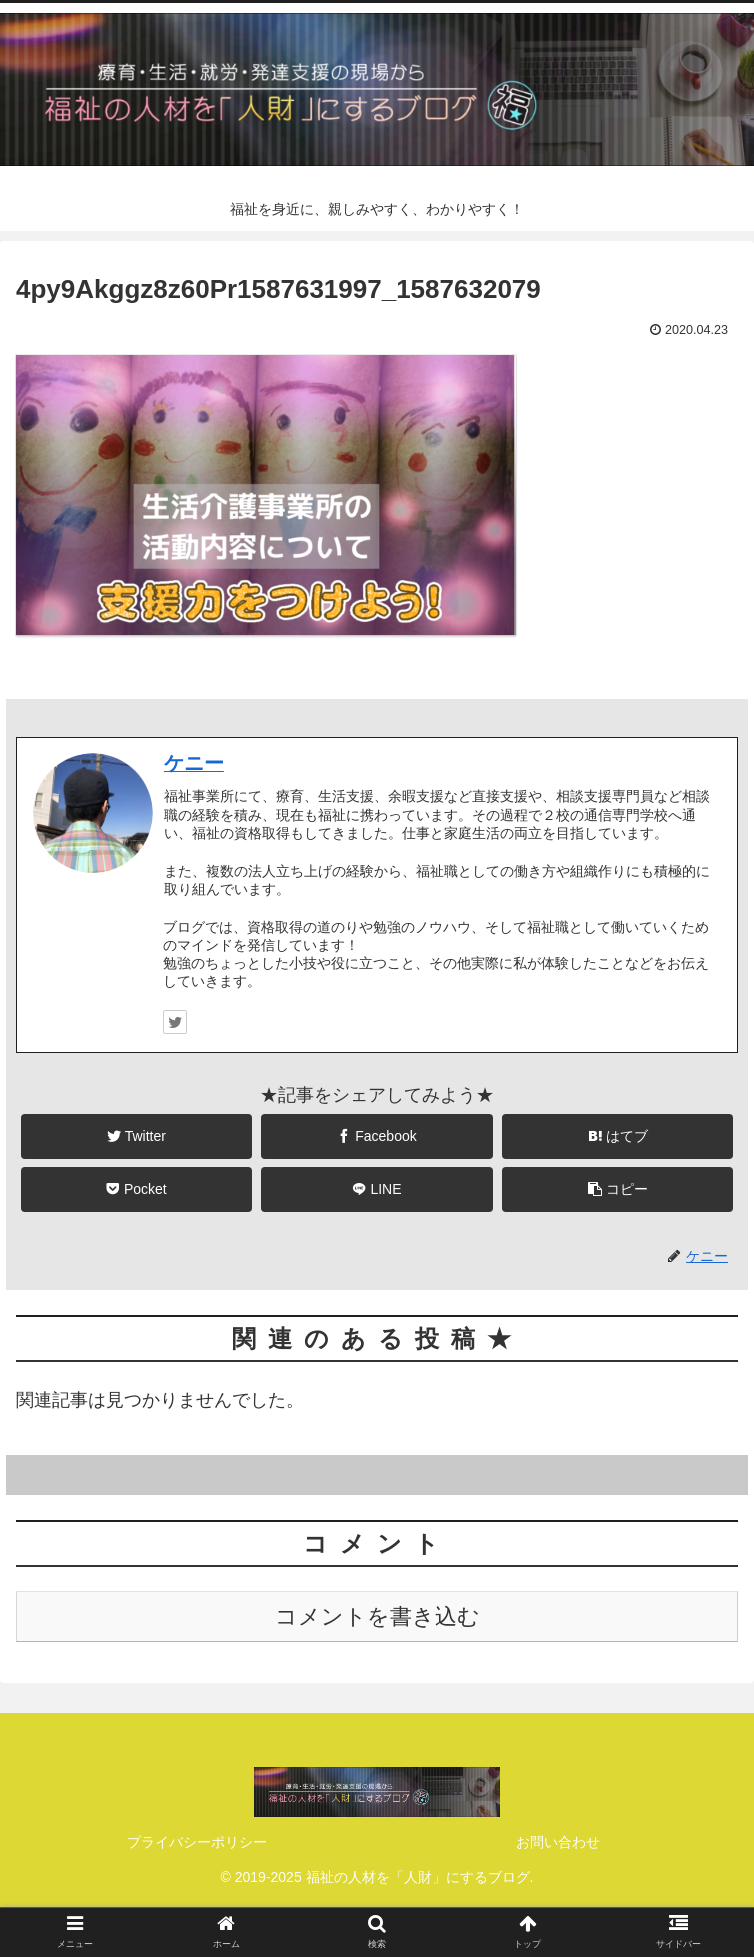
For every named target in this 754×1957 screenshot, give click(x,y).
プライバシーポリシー (197, 1842)
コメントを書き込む (377, 1616)
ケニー (194, 763)
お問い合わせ (558, 1842)
